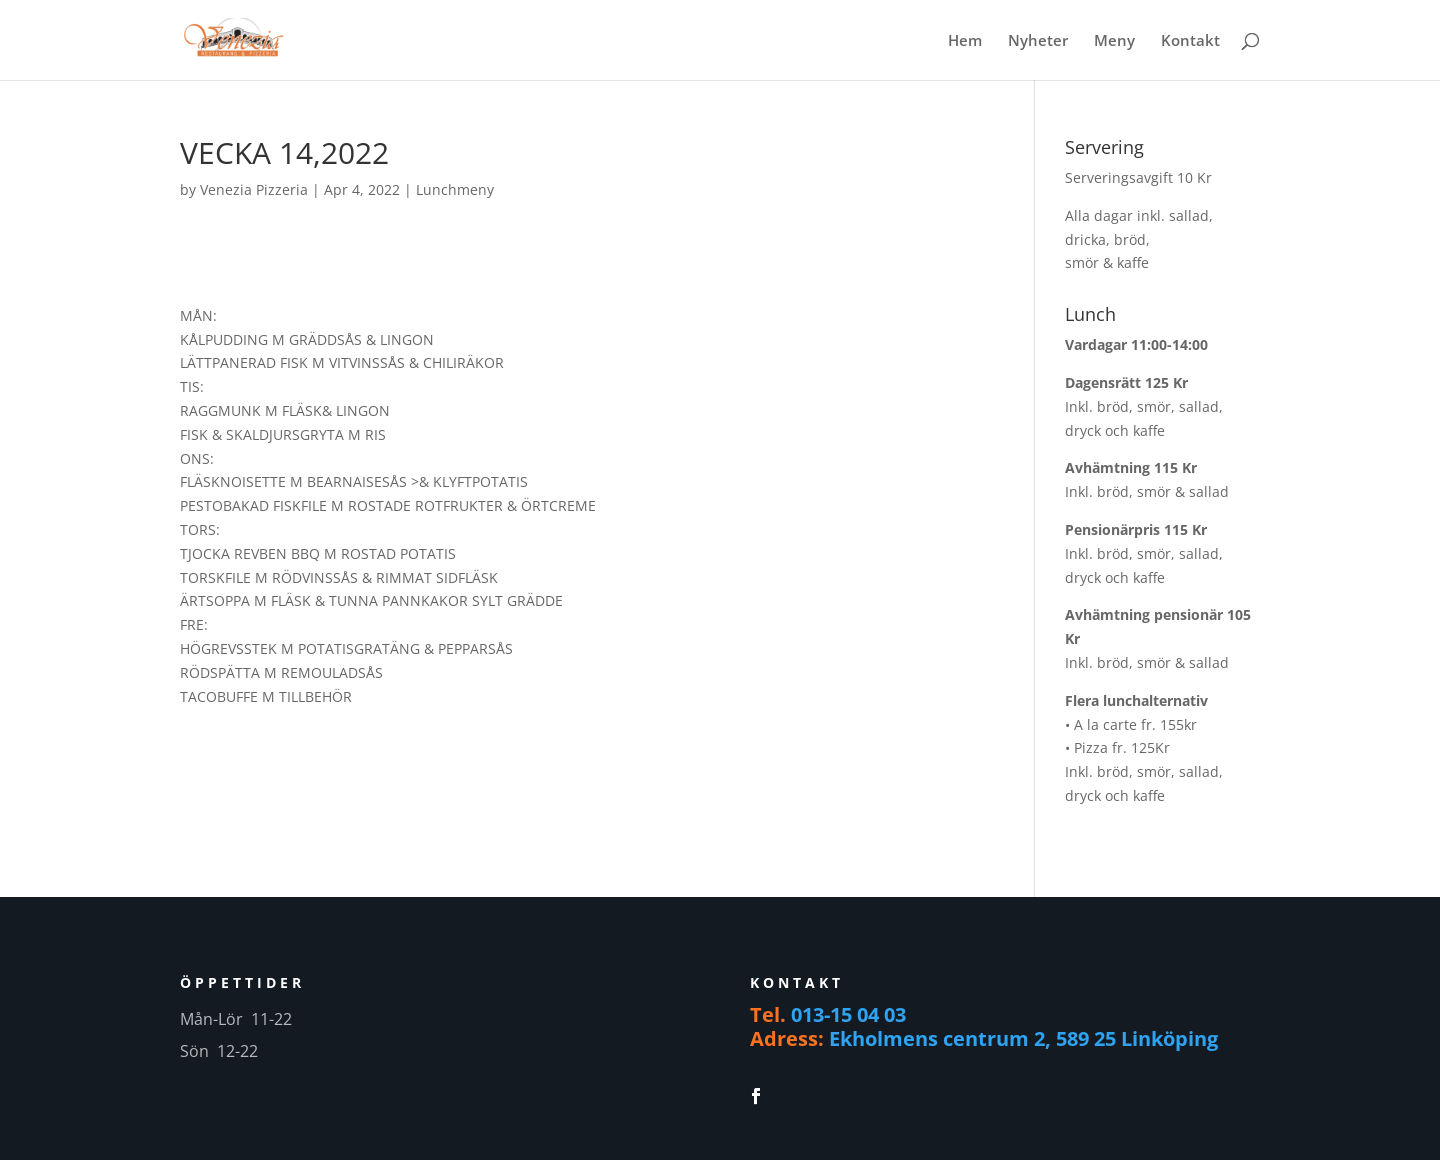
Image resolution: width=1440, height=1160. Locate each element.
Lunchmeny (455, 189)
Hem (965, 41)
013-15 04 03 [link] (848, 1014)
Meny (1114, 41)
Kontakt (1190, 41)
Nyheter (1038, 41)
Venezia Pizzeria (254, 189)
